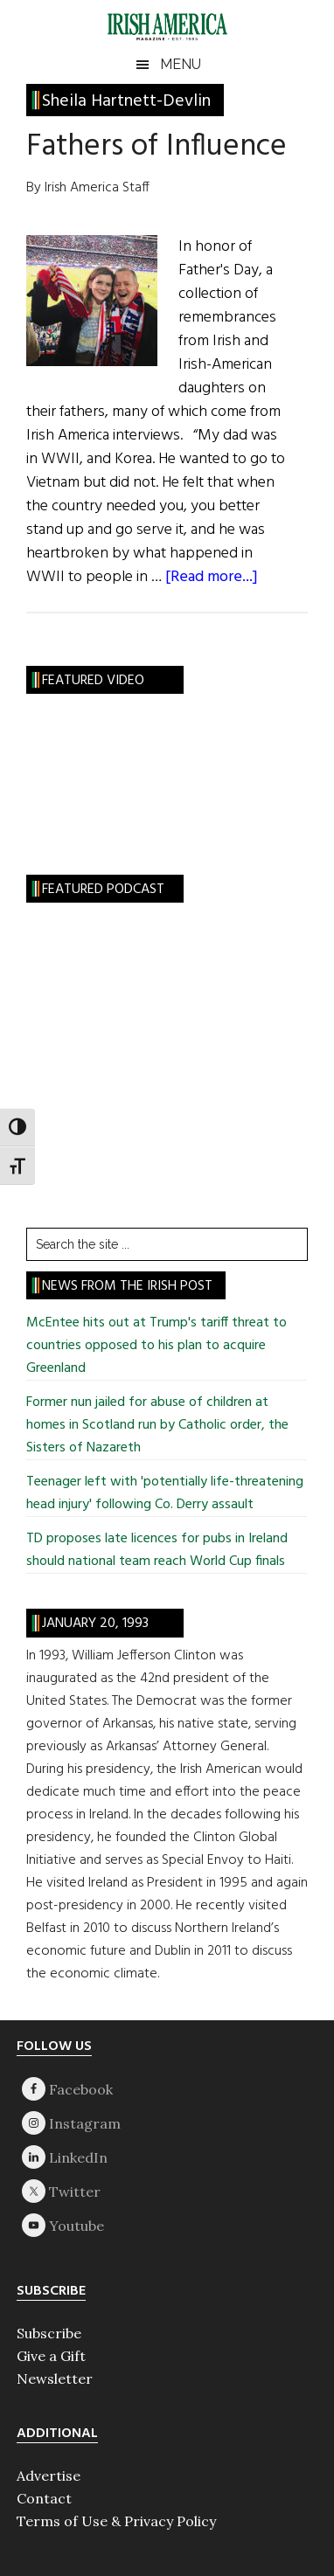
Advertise (48, 2475)
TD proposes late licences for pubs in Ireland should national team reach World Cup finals (157, 1550)
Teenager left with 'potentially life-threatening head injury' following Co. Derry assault (164, 1493)
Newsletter (55, 2378)
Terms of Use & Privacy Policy (116, 2521)
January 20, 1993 (95, 1623)
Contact (44, 2498)
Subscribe (49, 2333)
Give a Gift (51, 2356)
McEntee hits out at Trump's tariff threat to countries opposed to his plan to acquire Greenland (156, 1346)
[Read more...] (211, 577)
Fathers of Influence (156, 146)
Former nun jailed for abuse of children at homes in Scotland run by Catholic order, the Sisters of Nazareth (157, 1425)
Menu (180, 64)
